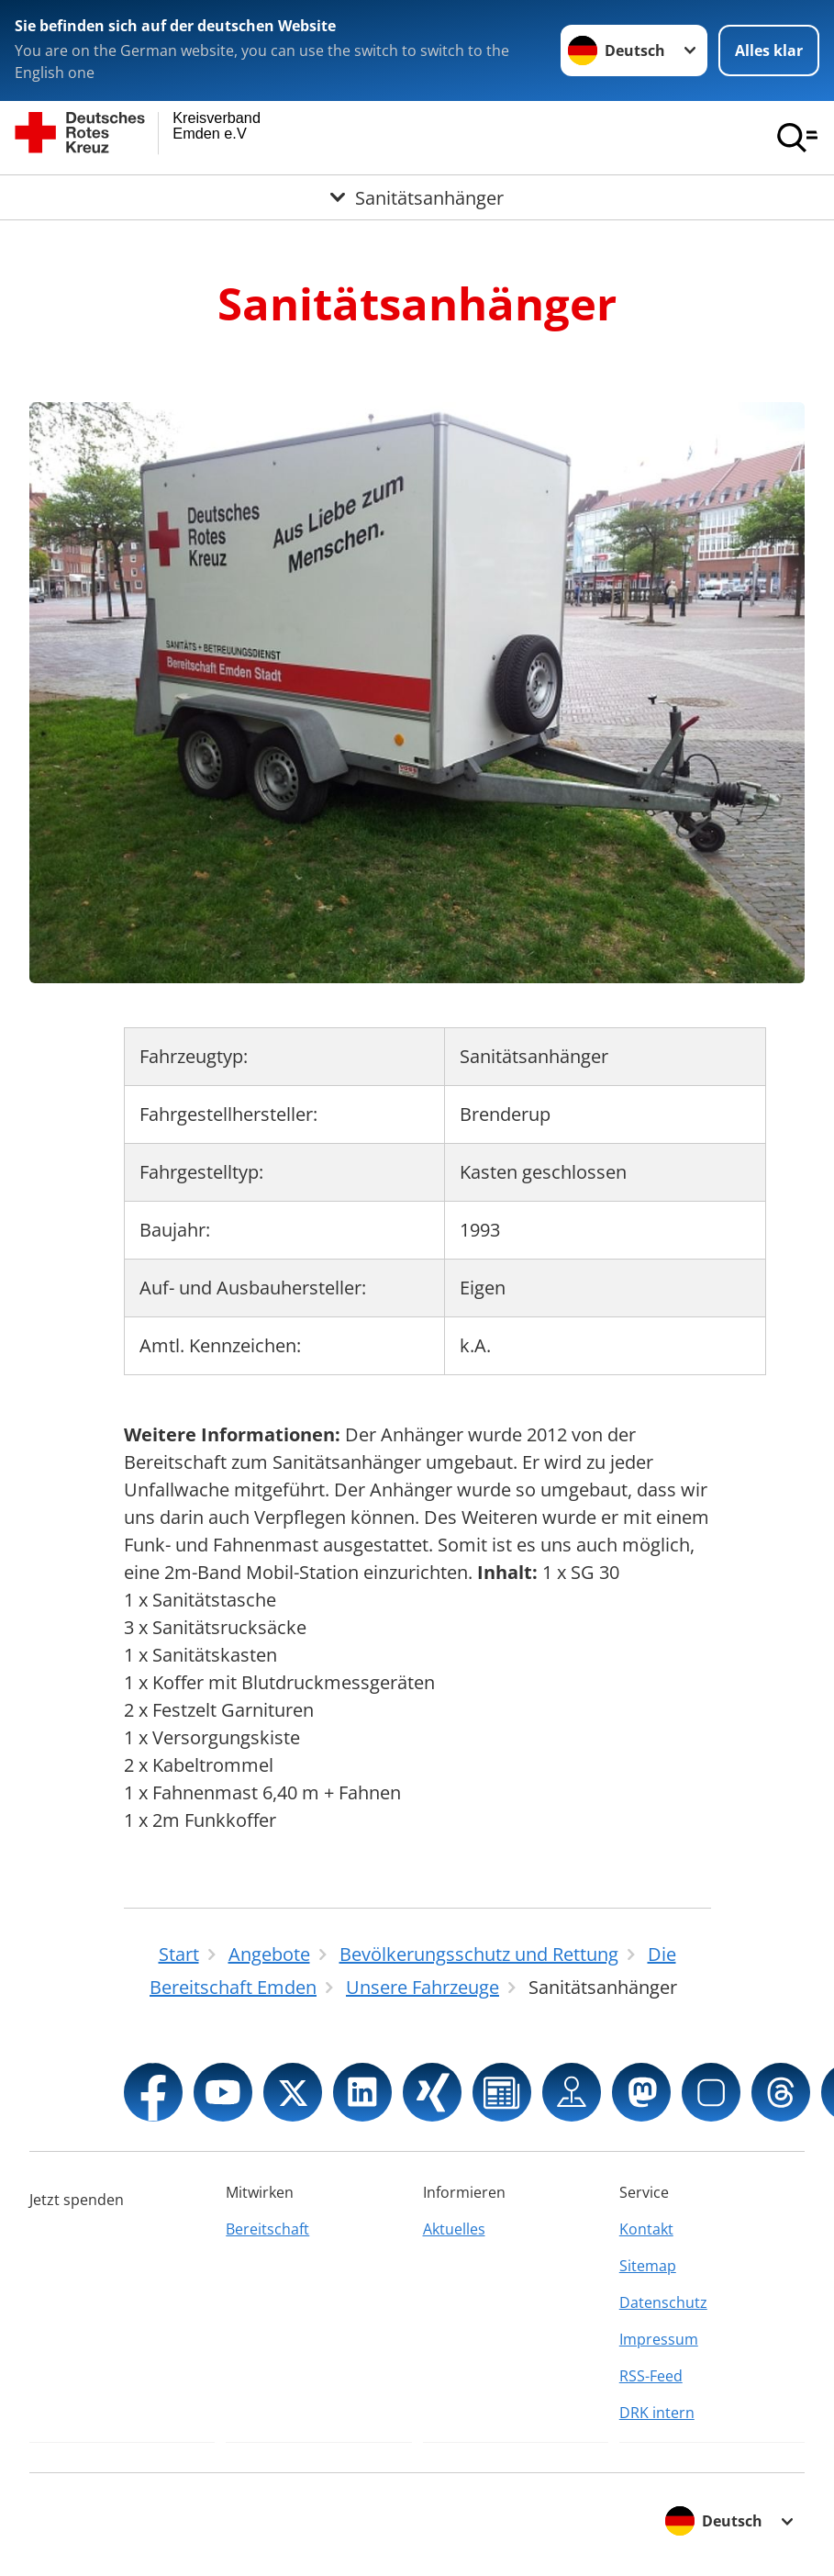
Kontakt (646, 2229)
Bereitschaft (267, 2229)
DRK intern (657, 2412)
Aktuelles (454, 2229)
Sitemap (647, 2266)
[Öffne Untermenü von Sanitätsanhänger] (417, 197)
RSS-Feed (651, 2376)
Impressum (658, 2339)
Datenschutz (663, 2302)
